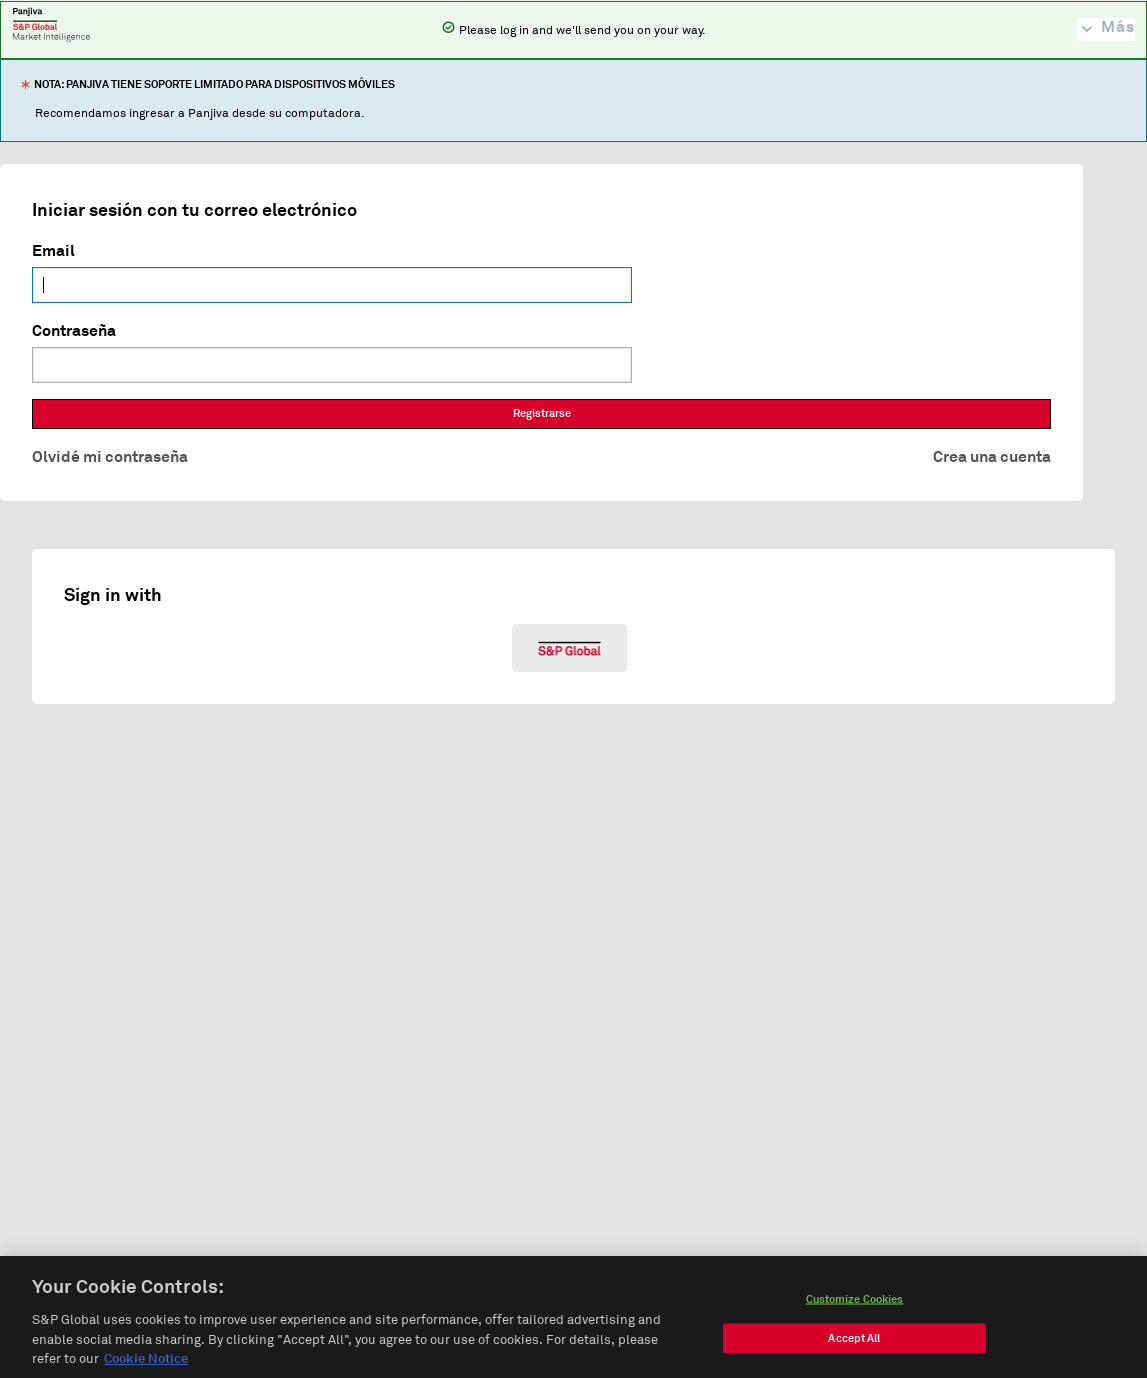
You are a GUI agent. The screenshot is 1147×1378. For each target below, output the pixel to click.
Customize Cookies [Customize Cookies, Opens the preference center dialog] (855, 1304)
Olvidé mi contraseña (110, 457)
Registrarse (542, 413)
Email (53, 251)
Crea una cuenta (992, 457)
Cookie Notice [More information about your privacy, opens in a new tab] (146, 1364)
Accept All (854, 1343)
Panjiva (51, 24)
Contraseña (74, 331)
